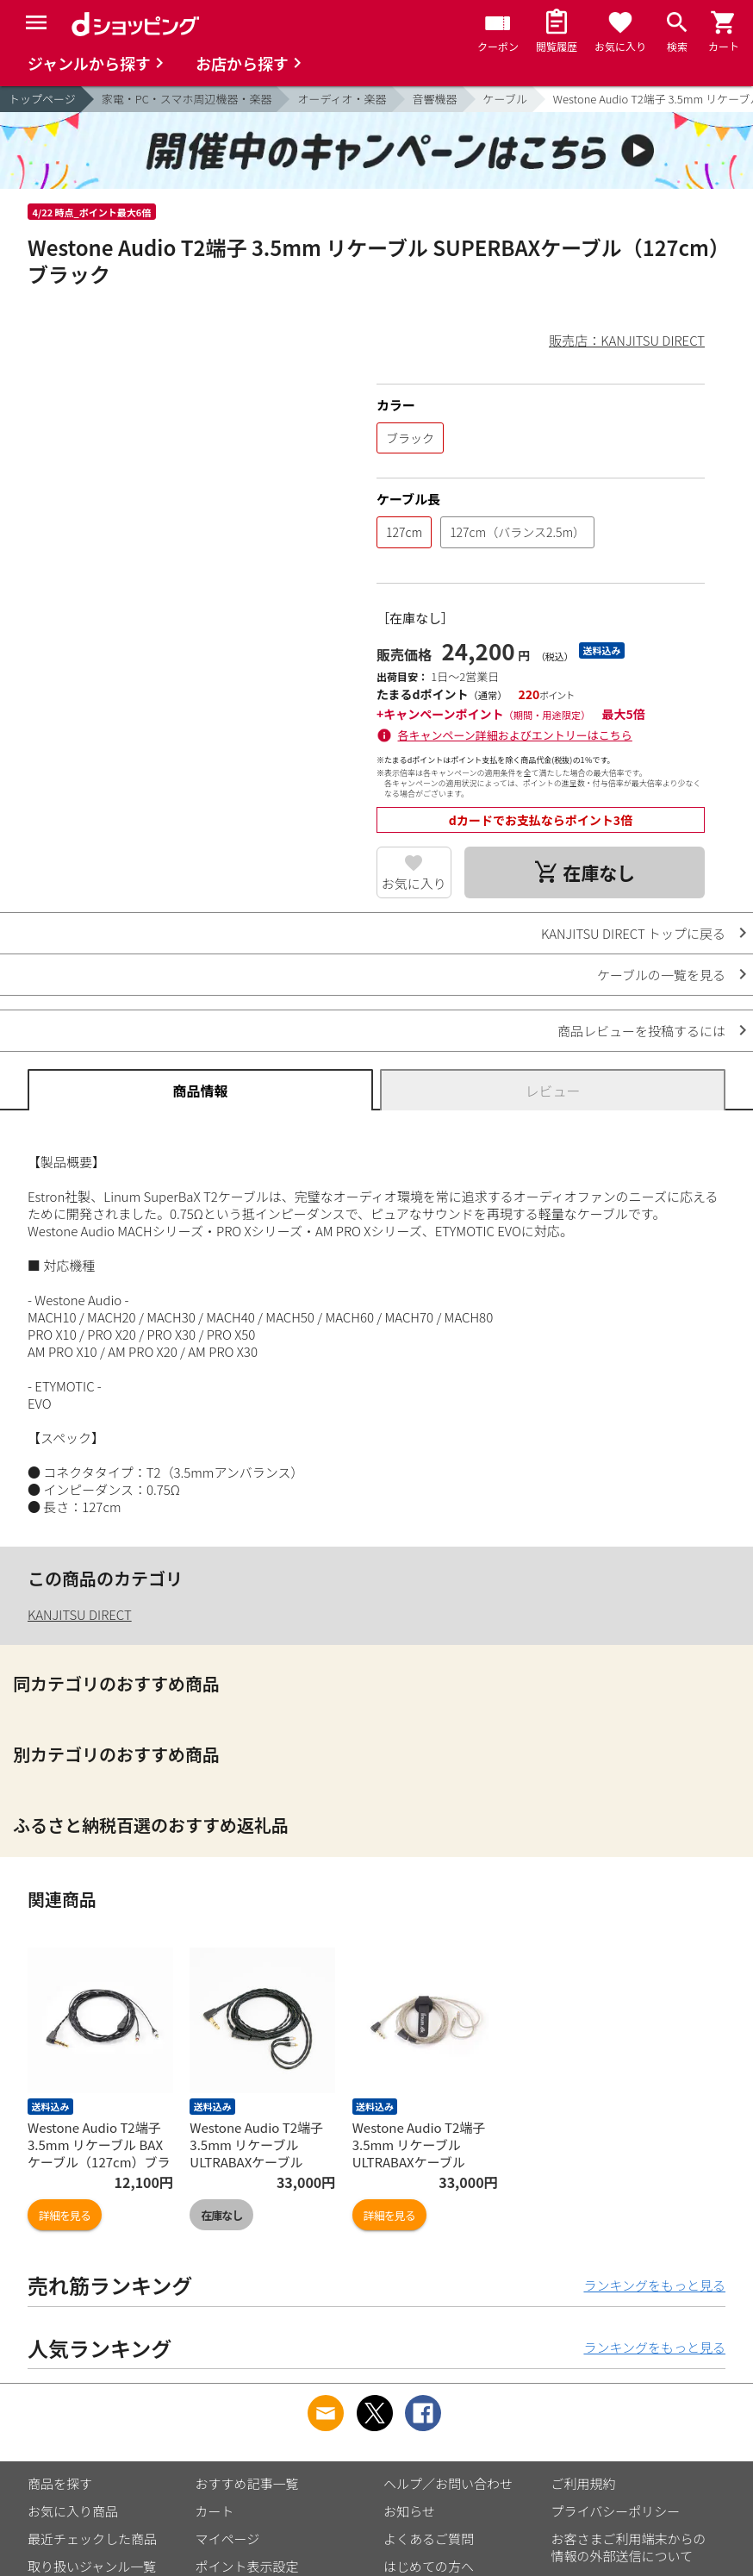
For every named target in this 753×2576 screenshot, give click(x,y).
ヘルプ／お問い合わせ (448, 2483)
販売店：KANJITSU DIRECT (627, 340)
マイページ (228, 2538)
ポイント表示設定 (247, 2566)
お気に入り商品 (73, 2511)
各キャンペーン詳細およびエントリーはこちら (515, 735)
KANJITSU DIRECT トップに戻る (633, 933)
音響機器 (435, 99)
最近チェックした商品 (92, 2538)
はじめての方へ (428, 2566)
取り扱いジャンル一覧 (92, 2566)
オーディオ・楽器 (341, 99)
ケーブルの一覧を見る (661, 974)
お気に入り (414, 883)
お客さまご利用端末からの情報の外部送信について (628, 2547)
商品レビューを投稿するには (641, 1030)
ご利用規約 (583, 2483)
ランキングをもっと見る (654, 2285)
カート (215, 2511)
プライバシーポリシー (616, 2511)
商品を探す (60, 2483)
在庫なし (221, 2215)
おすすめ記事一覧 (247, 2483)
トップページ (42, 99)
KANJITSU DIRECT (80, 1614)
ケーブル (505, 99)
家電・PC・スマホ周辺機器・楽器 (187, 99)
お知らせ (409, 2511)
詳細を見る (64, 2215)
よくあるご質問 (428, 2538)
